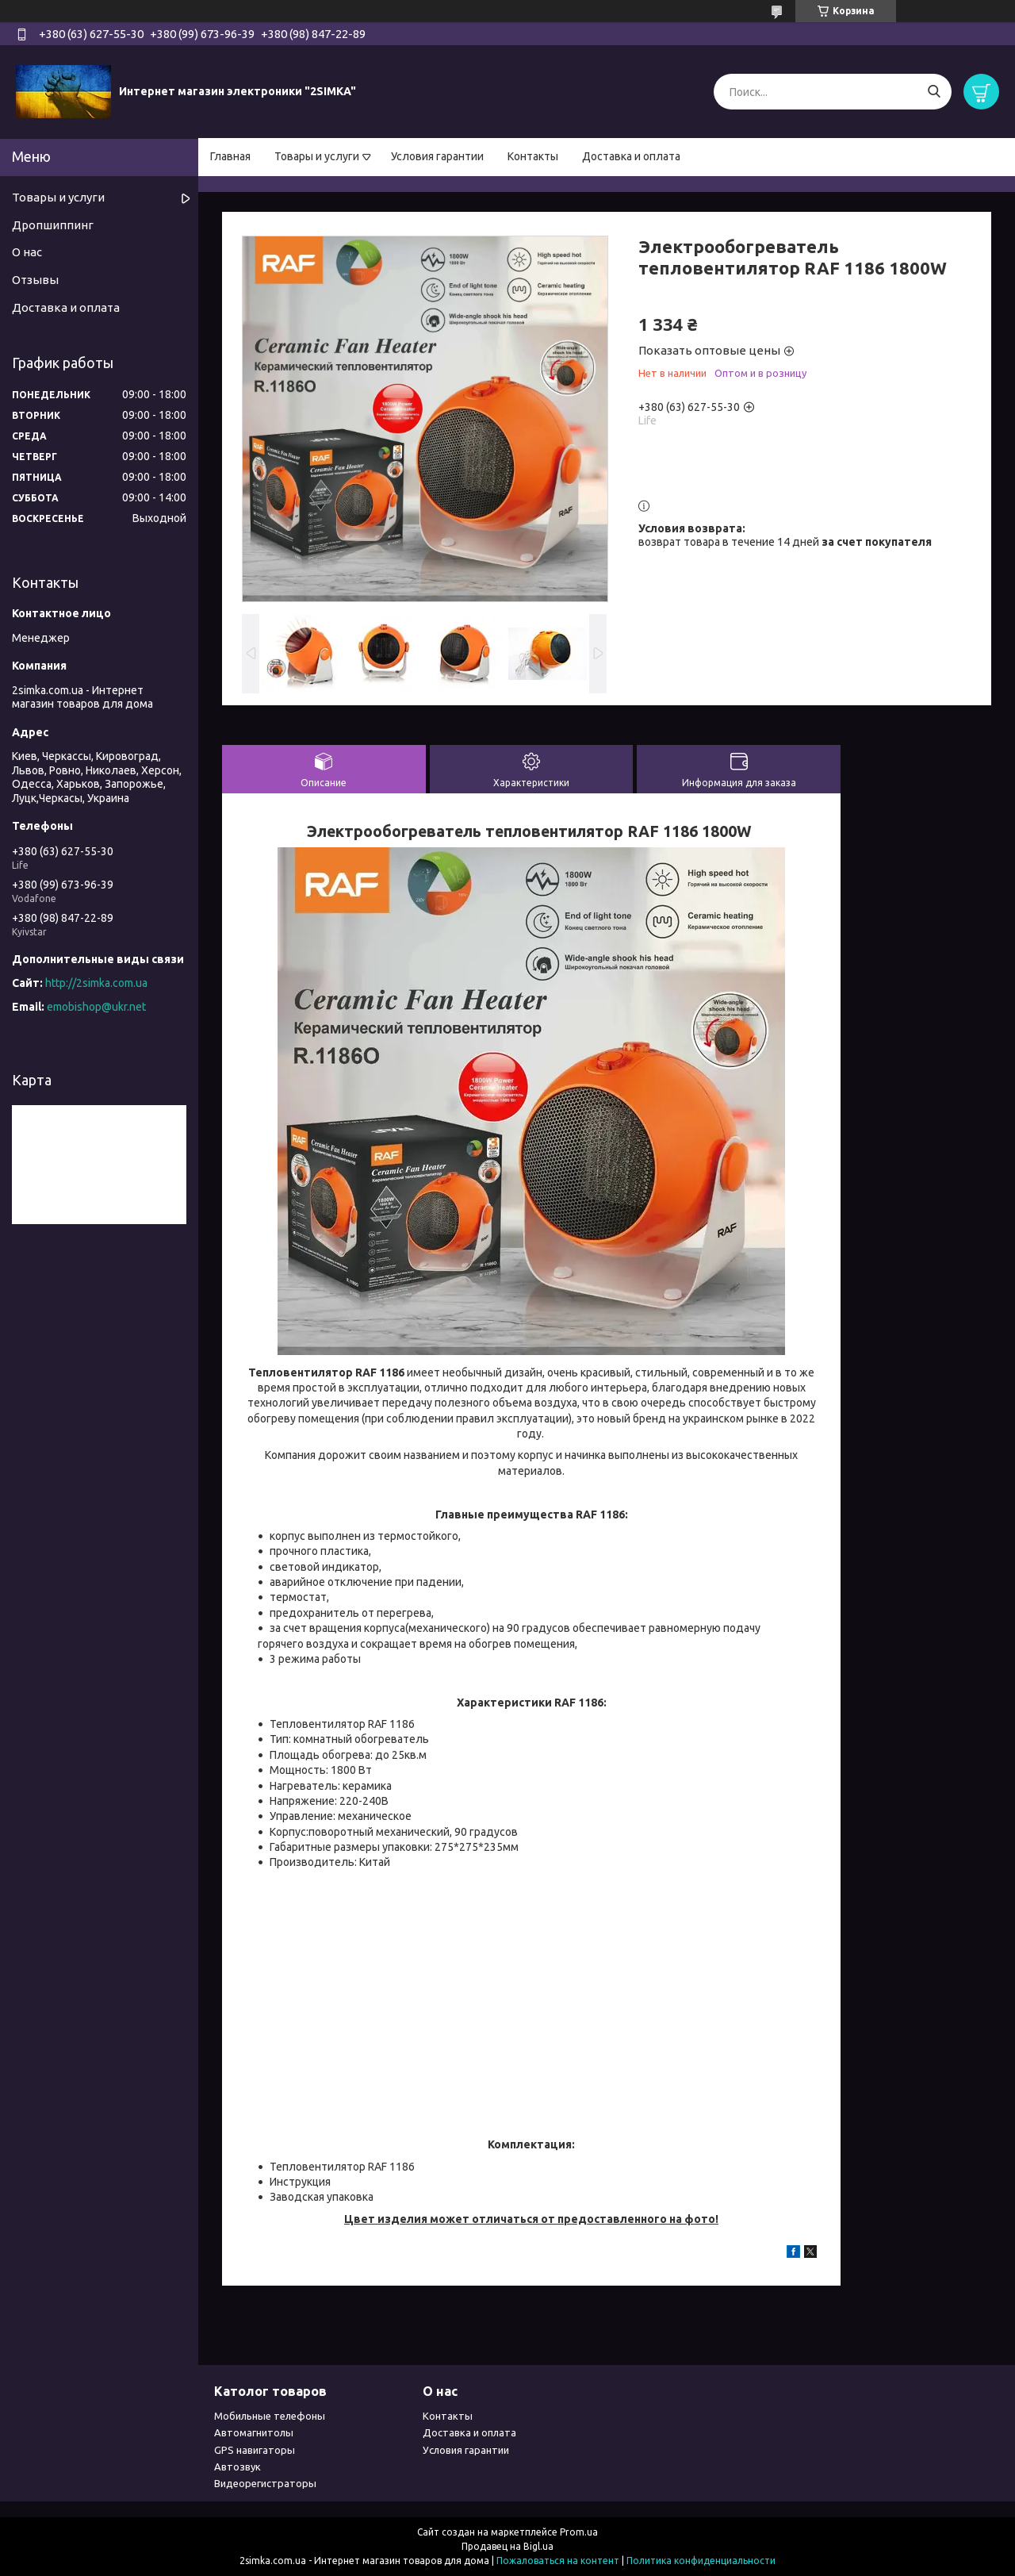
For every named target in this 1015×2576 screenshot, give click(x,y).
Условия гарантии (437, 156)
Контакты (533, 156)
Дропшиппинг (53, 225)
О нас (27, 252)
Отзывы (35, 279)
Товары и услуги (316, 156)
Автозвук (237, 2466)
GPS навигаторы (254, 2449)
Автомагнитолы (253, 2432)
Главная (230, 156)
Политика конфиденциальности (701, 2560)
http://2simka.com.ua (96, 983)
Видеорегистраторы (265, 2483)
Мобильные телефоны (269, 2415)
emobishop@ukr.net (96, 1006)
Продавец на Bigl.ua (507, 2546)
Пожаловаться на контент (557, 2560)
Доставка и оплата (631, 156)
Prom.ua (579, 2532)
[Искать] (934, 91)
